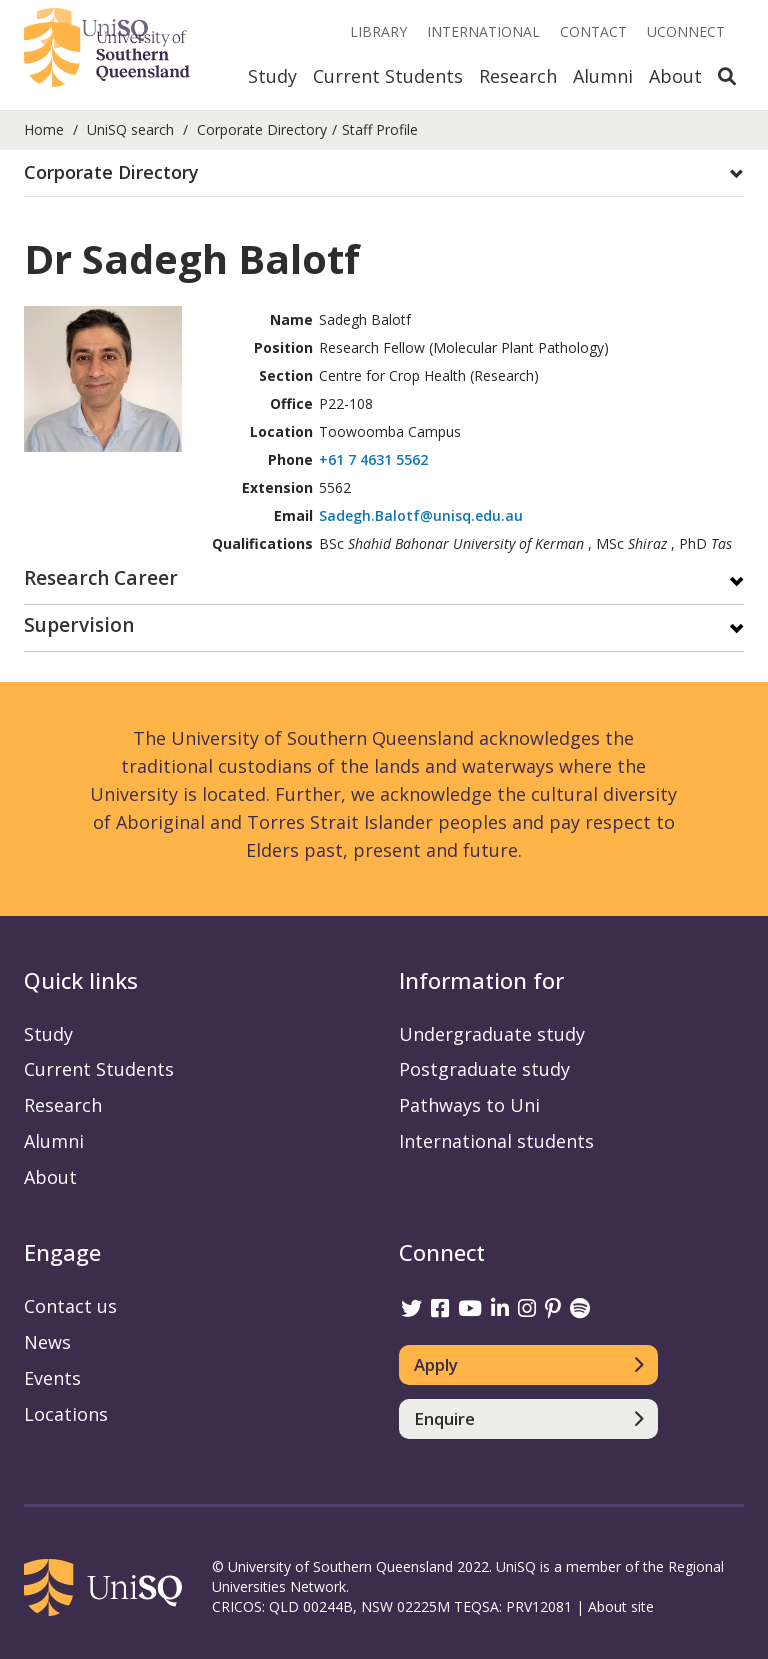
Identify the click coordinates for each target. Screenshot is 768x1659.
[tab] (384, 173)
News (47, 1342)
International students (496, 1141)
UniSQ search (130, 129)
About (675, 76)
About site (621, 1606)
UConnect (686, 31)
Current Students (388, 76)
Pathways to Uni (469, 1105)
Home (44, 129)
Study (272, 76)
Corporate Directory (262, 129)
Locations (66, 1414)
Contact (593, 31)
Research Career (101, 579)
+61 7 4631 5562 (373, 459)
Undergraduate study (492, 1034)
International (483, 31)
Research (518, 76)
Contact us (70, 1306)
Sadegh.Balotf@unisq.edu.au (421, 515)
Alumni (603, 76)
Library (378, 31)
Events (52, 1378)
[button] (384, 173)
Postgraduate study (484, 1069)
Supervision (79, 626)
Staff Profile (380, 129)
